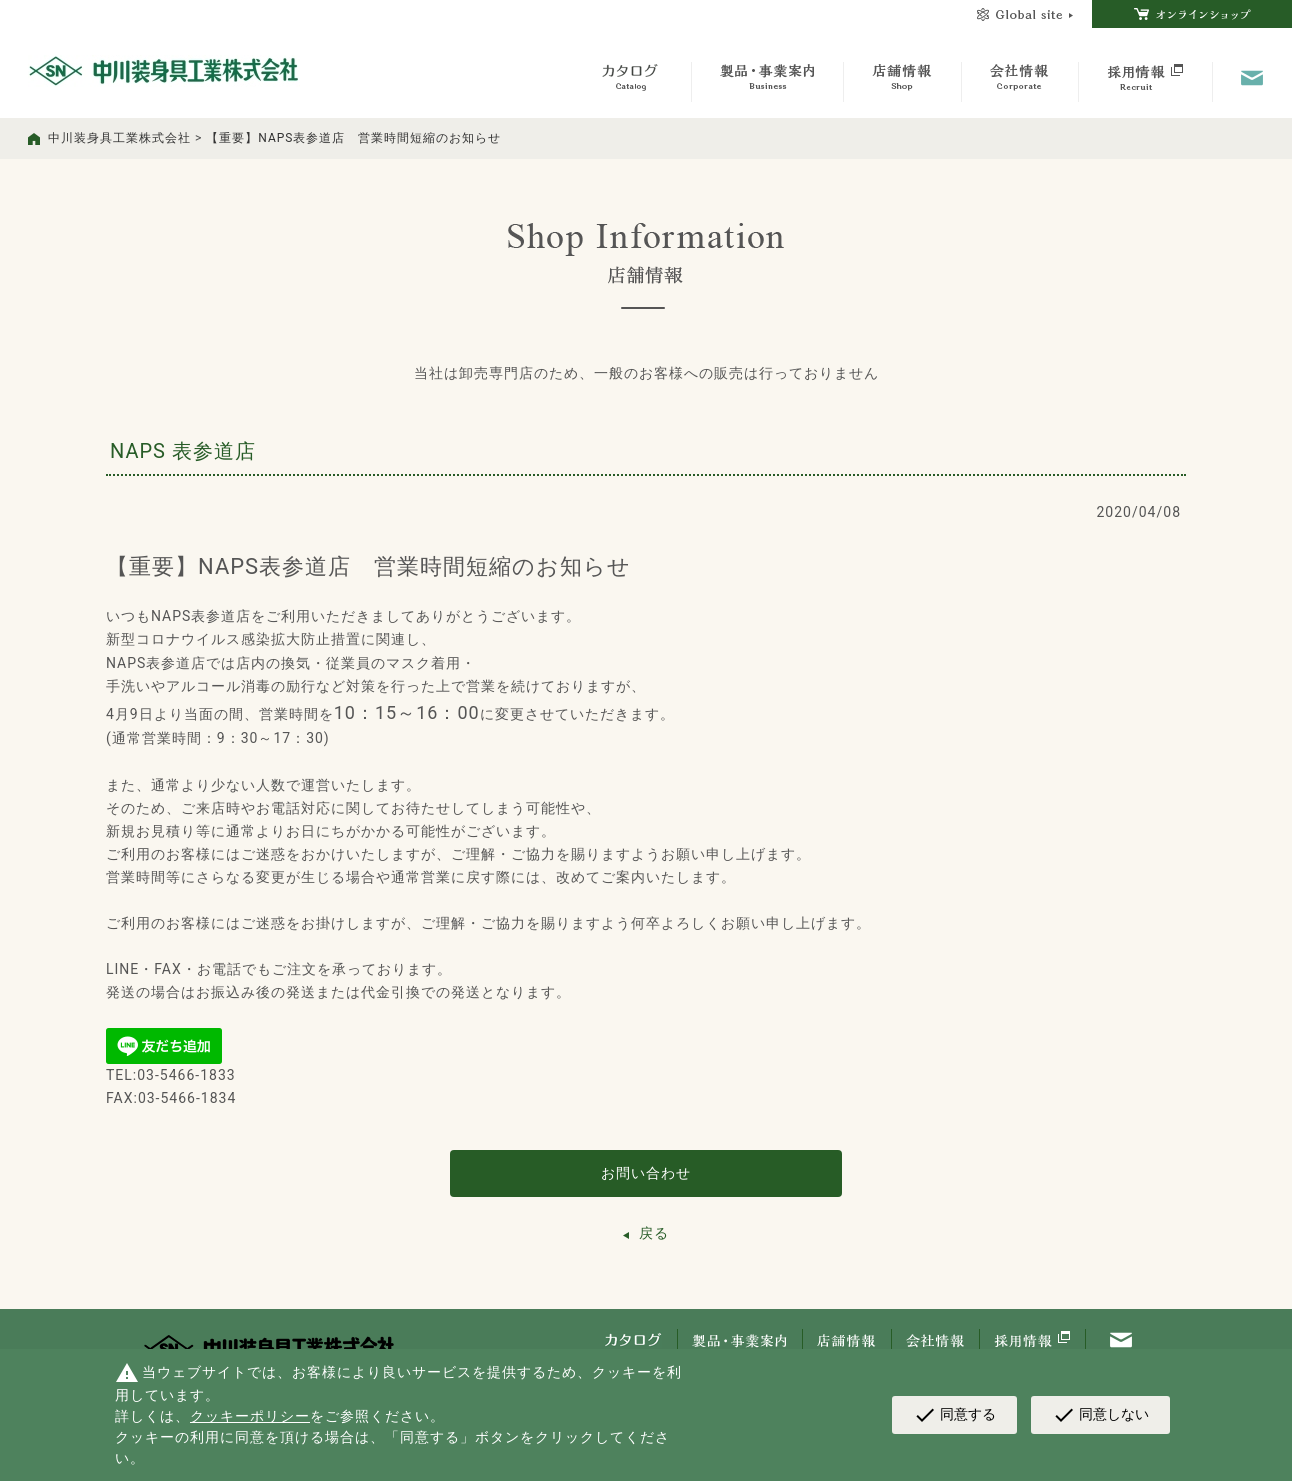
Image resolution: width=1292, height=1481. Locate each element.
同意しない (1100, 1415)
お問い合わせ (646, 1173)
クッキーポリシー (250, 1416)
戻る (654, 1233)
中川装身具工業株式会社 (119, 138)
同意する (954, 1415)
